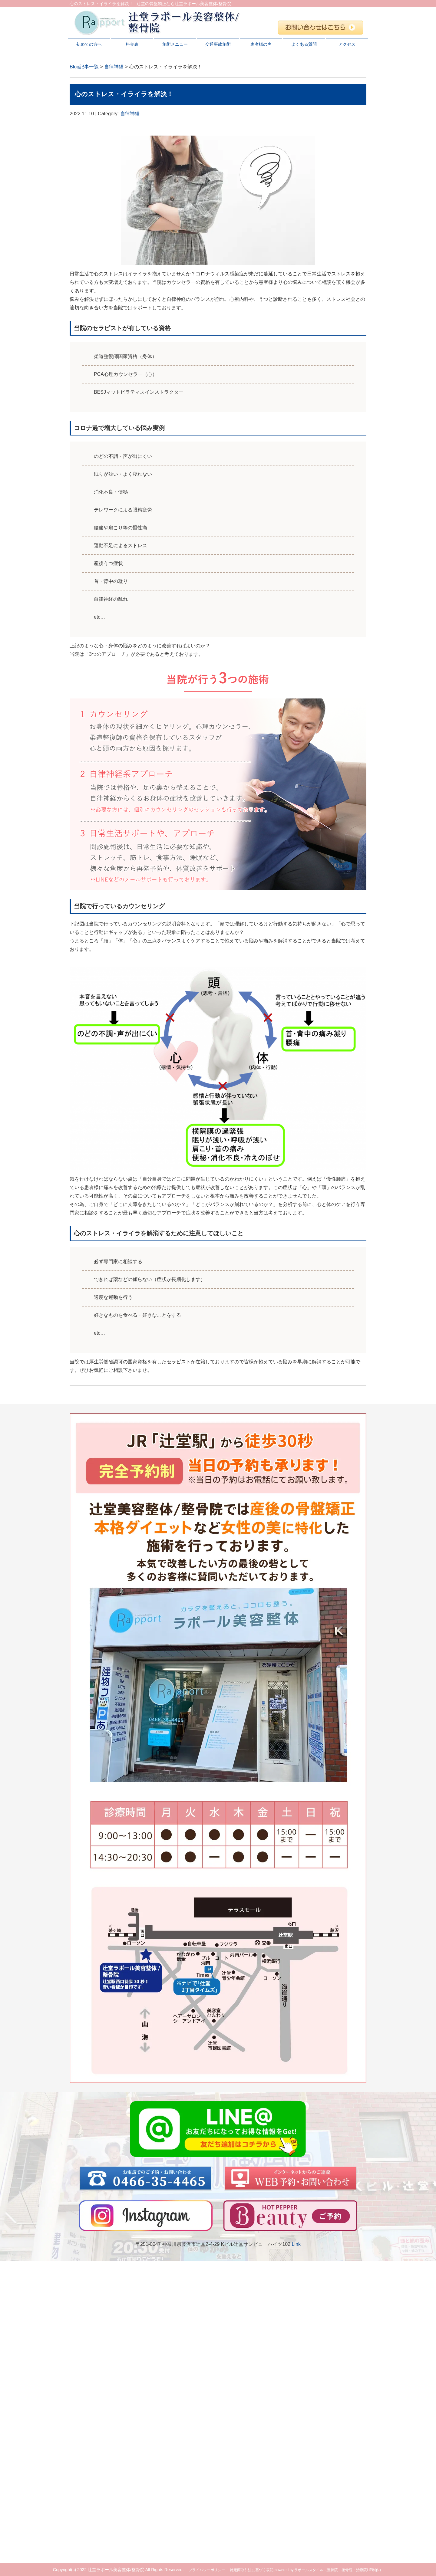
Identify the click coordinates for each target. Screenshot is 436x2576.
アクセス (347, 44)
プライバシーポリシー (207, 2570)
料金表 (132, 44)
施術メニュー (175, 44)
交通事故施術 (218, 44)
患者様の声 (261, 44)
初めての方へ (89, 44)
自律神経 (114, 66)
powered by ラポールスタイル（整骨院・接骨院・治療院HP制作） (329, 2570)
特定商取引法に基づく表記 (251, 2570)
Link (296, 2244)
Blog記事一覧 (84, 66)
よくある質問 (304, 44)
